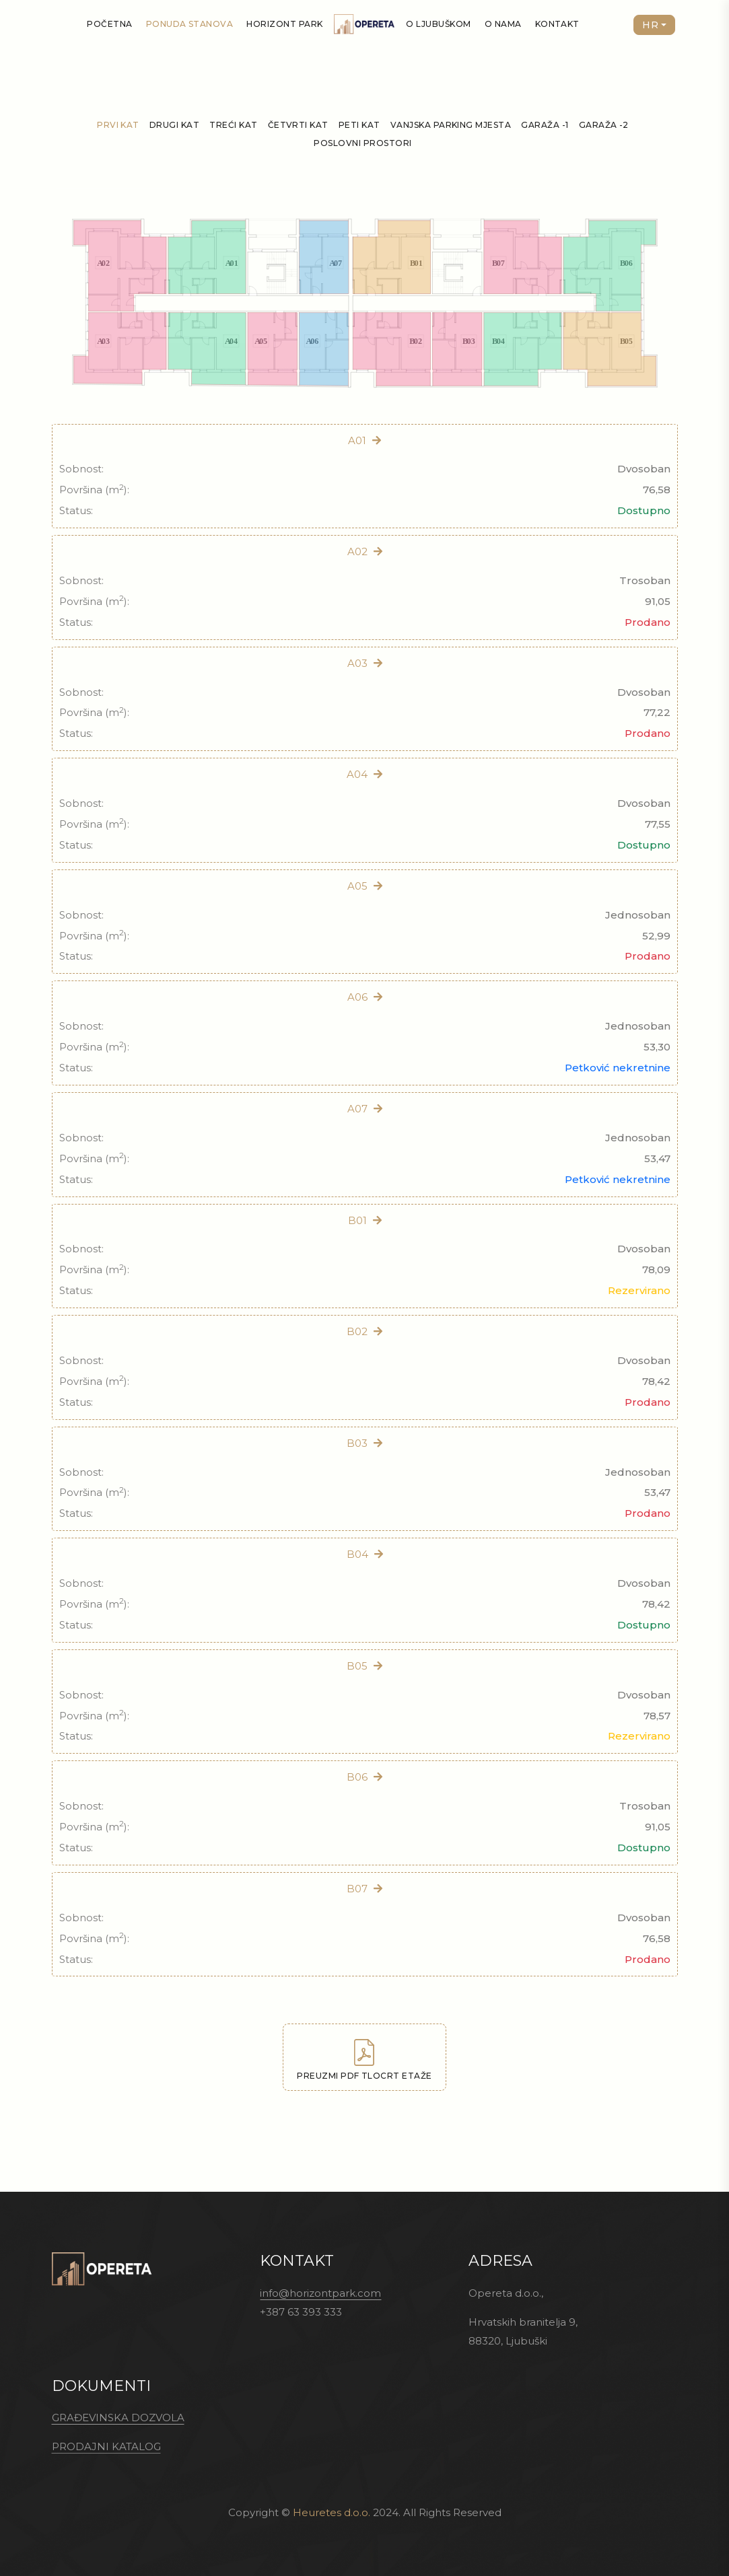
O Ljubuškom (438, 24)
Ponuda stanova (190, 24)
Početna (109, 24)
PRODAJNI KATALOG (106, 2446)
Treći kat (233, 125)
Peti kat (359, 125)
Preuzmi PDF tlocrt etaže (364, 2060)
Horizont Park (284, 24)
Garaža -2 (604, 125)
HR (650, 25)
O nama (503, 24)
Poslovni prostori (362, 143)
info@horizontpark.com (320, 2293)
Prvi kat (118, 125)
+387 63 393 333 (301, 2311)
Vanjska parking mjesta (451, 125)
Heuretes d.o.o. (331, 2512)
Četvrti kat (298, 125)
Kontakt (557, 24)
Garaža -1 (544, 125)
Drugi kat (174, 125)
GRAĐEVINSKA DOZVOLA (118, 2417)
